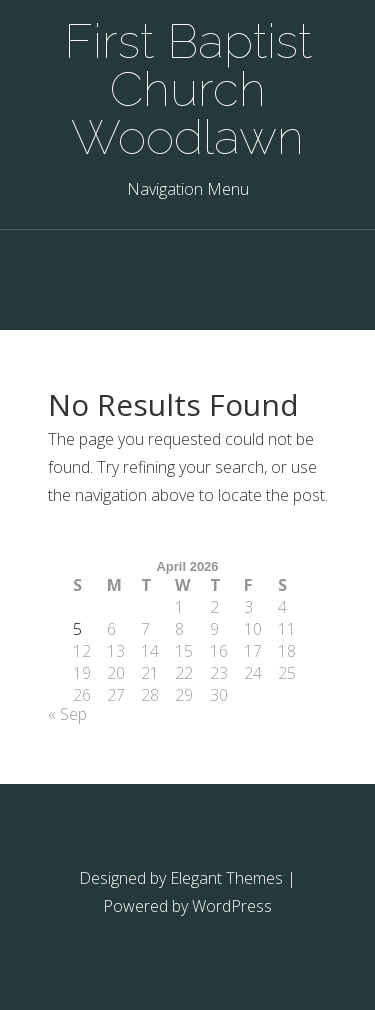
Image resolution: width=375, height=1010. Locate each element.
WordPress (232, 906)
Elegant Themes (226, 878)
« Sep (67, 714)
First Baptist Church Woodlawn (188, 89)
